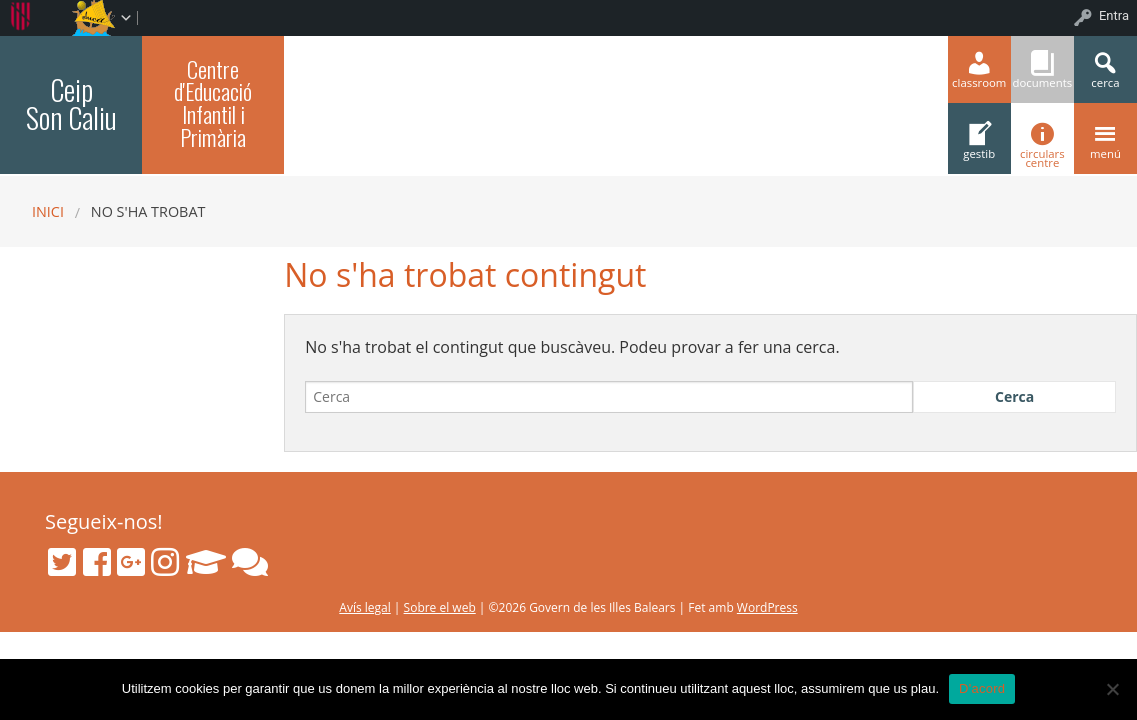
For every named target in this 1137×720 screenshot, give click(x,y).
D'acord (982, 688)
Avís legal (364, 607)
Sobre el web (440, 607)
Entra (1114, 15)
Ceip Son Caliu (71, 103)
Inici (48, 211)
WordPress (767, 607)
